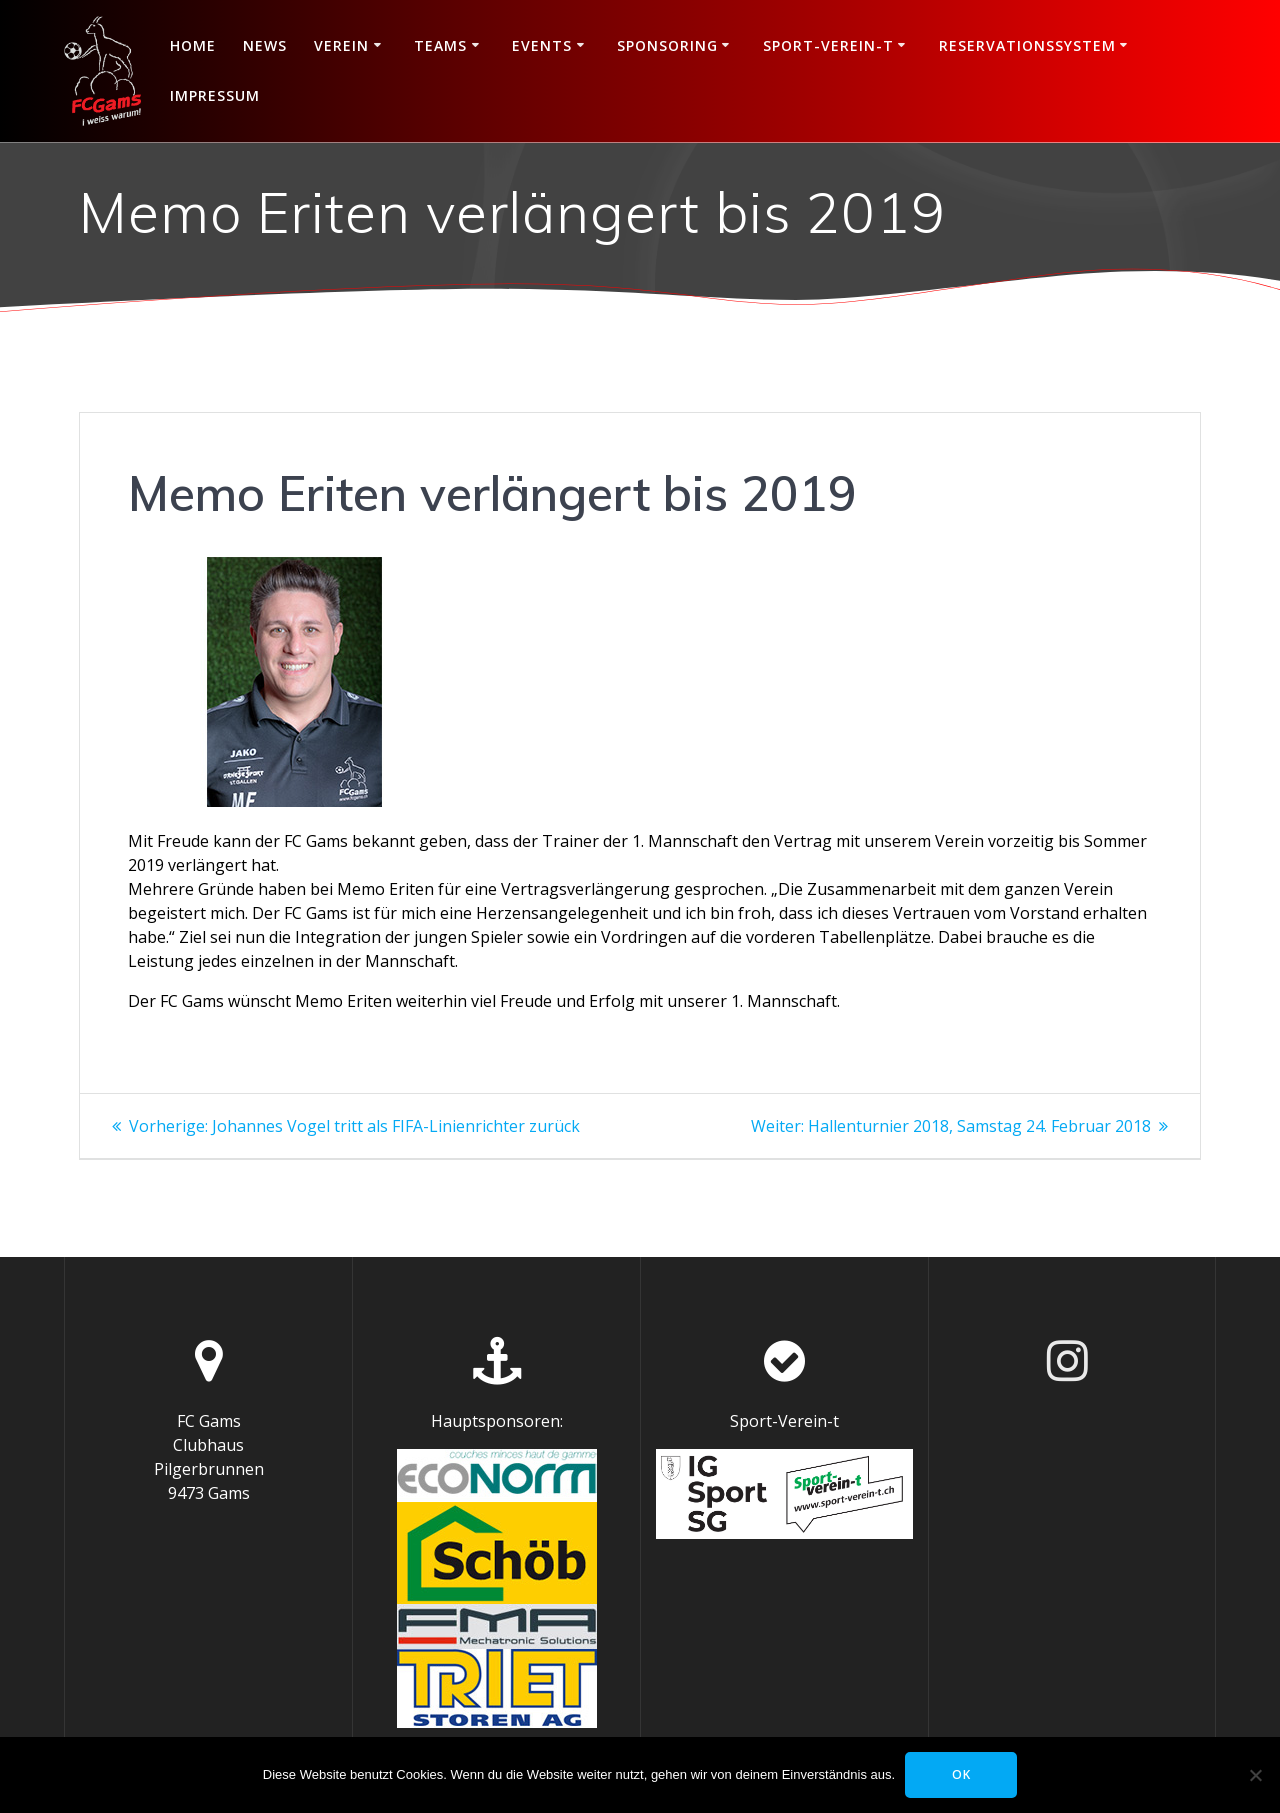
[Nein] (1255, 1775)
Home (193, 45)
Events (542, 45)
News (265, 45)
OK (961, 1774)
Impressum (215, 95)
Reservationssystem (1027, 45)
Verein (341, 45)
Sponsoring (667, 45)
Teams (440, 45)
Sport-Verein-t (828, 45)
